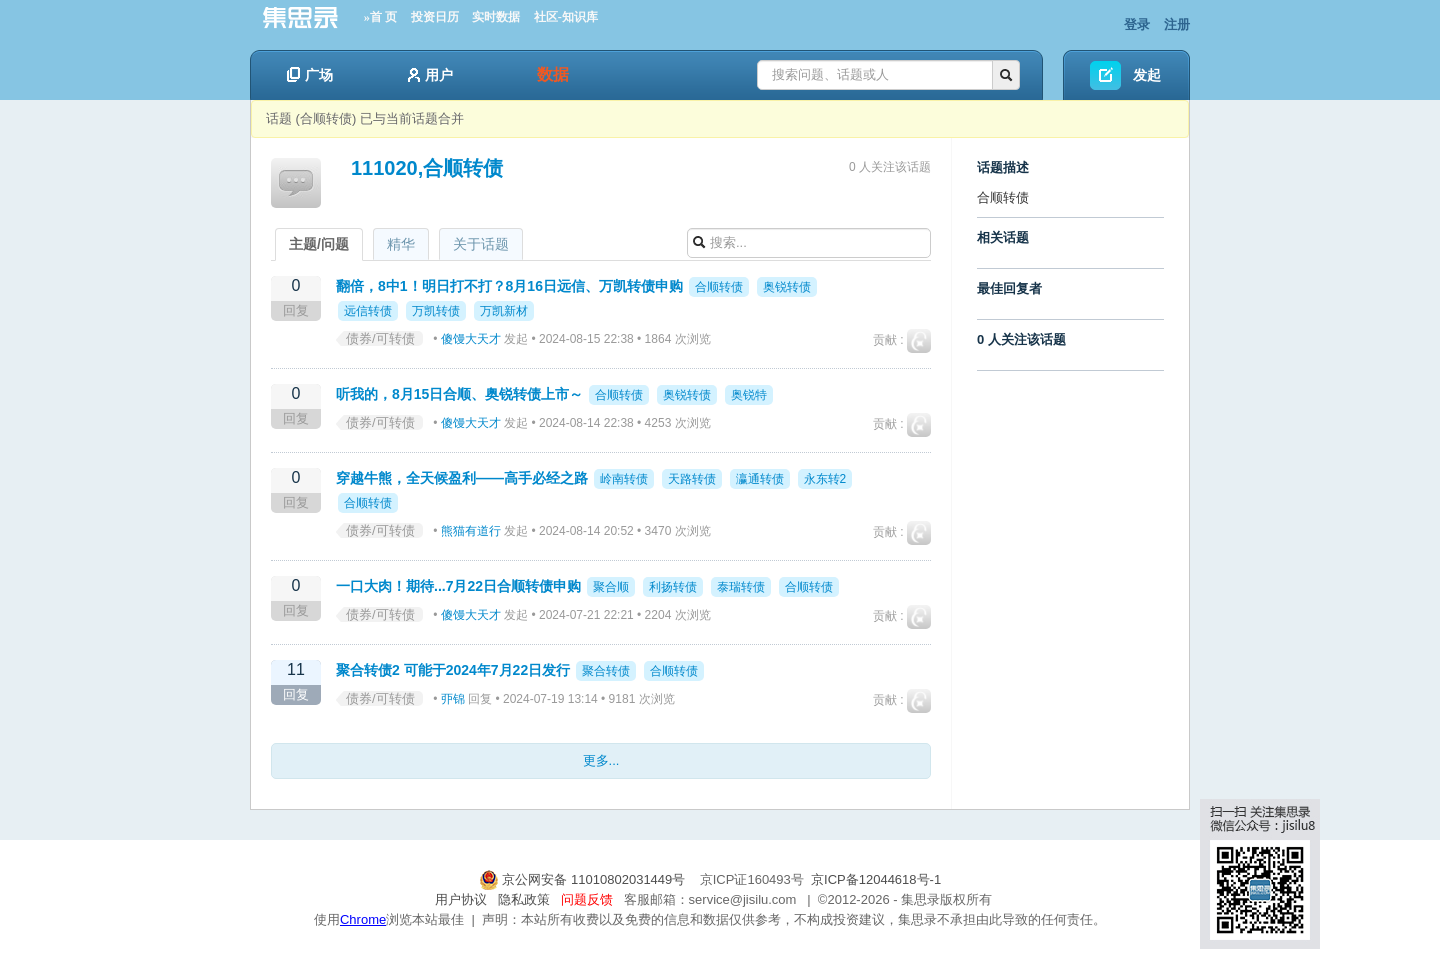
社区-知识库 (566, 17)
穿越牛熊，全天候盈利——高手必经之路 (462, 478)
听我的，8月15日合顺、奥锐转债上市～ (459, 394)
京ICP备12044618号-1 (876, 879)
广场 (310, 75)
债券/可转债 (380, 338)
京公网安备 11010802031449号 (584, 879)
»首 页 (380, 17)
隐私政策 (524, 899)
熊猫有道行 (471, 531)
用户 (430, 75)
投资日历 (435, 17)
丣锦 (453, 699)
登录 (1137, 24)
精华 (401, 244)
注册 (1177, 24)
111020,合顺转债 (427, 168)
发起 (1147, 75)
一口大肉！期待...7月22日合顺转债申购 (458, 586)
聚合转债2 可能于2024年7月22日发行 (453, 670)
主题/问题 (319, 244)
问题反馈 (587, 899)
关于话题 (481, 244)
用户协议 (461, 899)
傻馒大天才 (471, 339)
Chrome (363, 919)
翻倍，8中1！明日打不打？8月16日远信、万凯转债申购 (509, 286)
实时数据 (496, 17)
